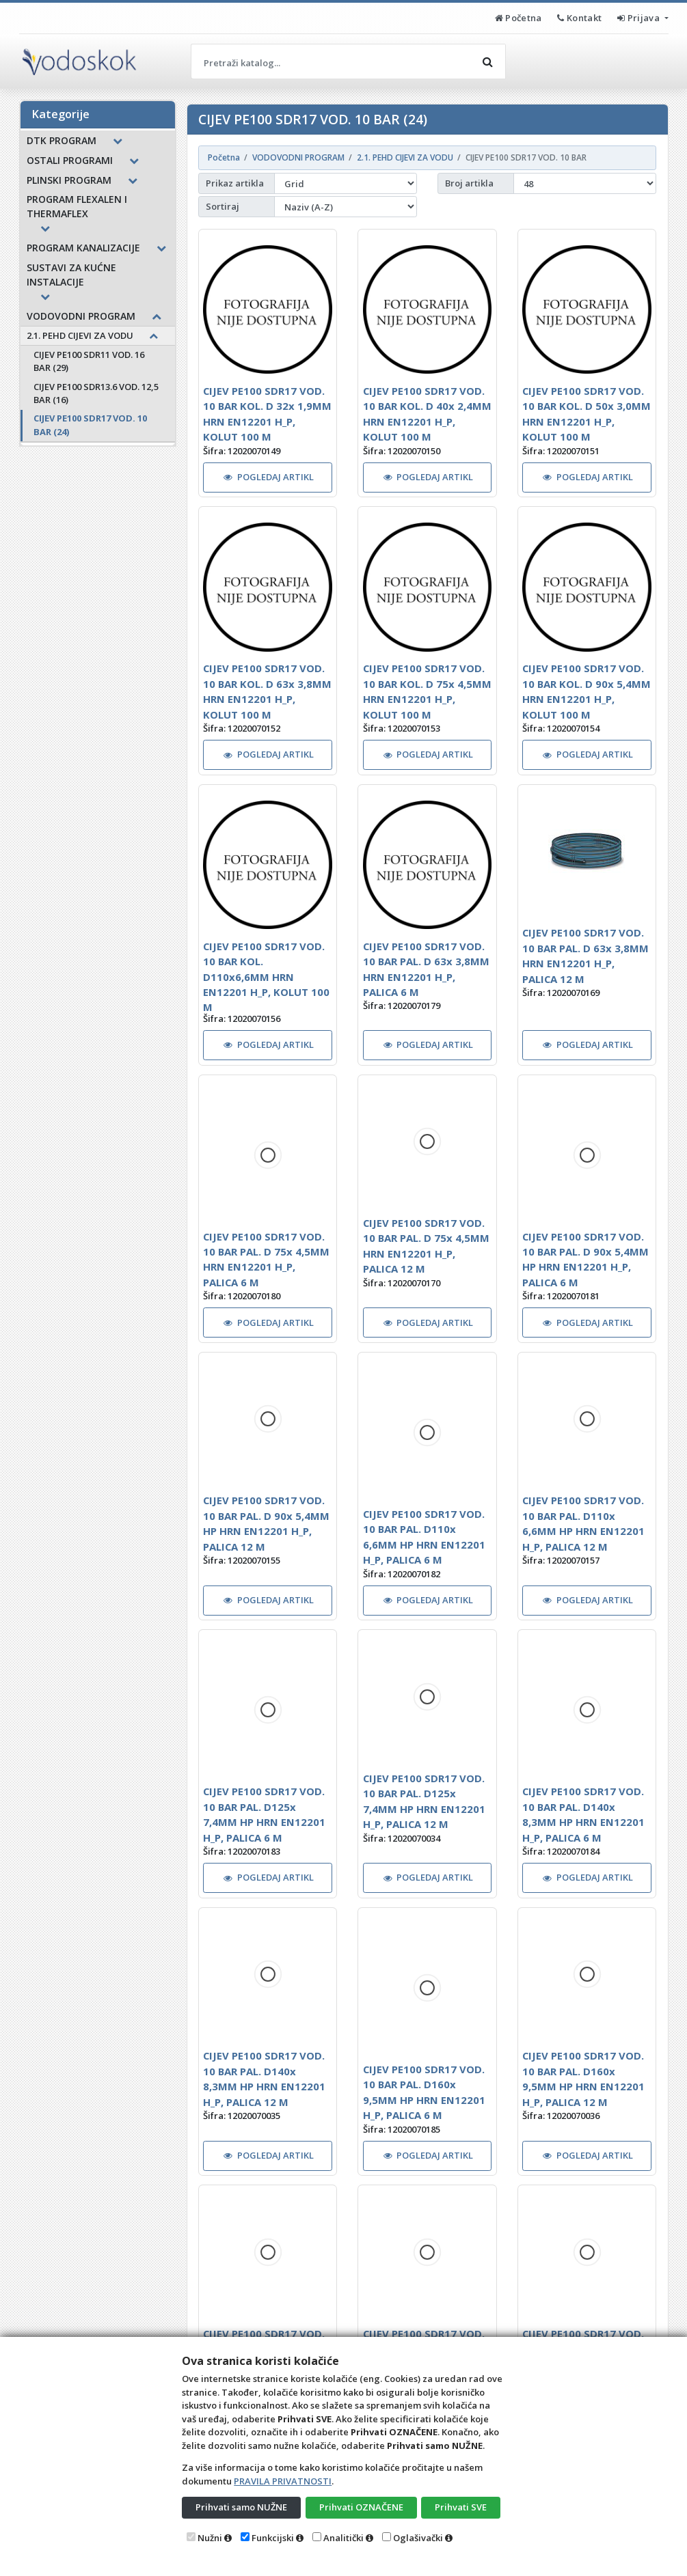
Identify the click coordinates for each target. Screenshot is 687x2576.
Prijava (639, 18)
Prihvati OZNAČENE (361, 2507)
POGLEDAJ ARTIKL (269, 477)
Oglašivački (418, 2538)
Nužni (210, 2538)
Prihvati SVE (461, 2507)
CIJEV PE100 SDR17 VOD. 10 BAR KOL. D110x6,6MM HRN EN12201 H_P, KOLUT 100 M (266, 976)
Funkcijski (273, 2538)
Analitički (343, 2538)
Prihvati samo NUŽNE (241, 2507)
